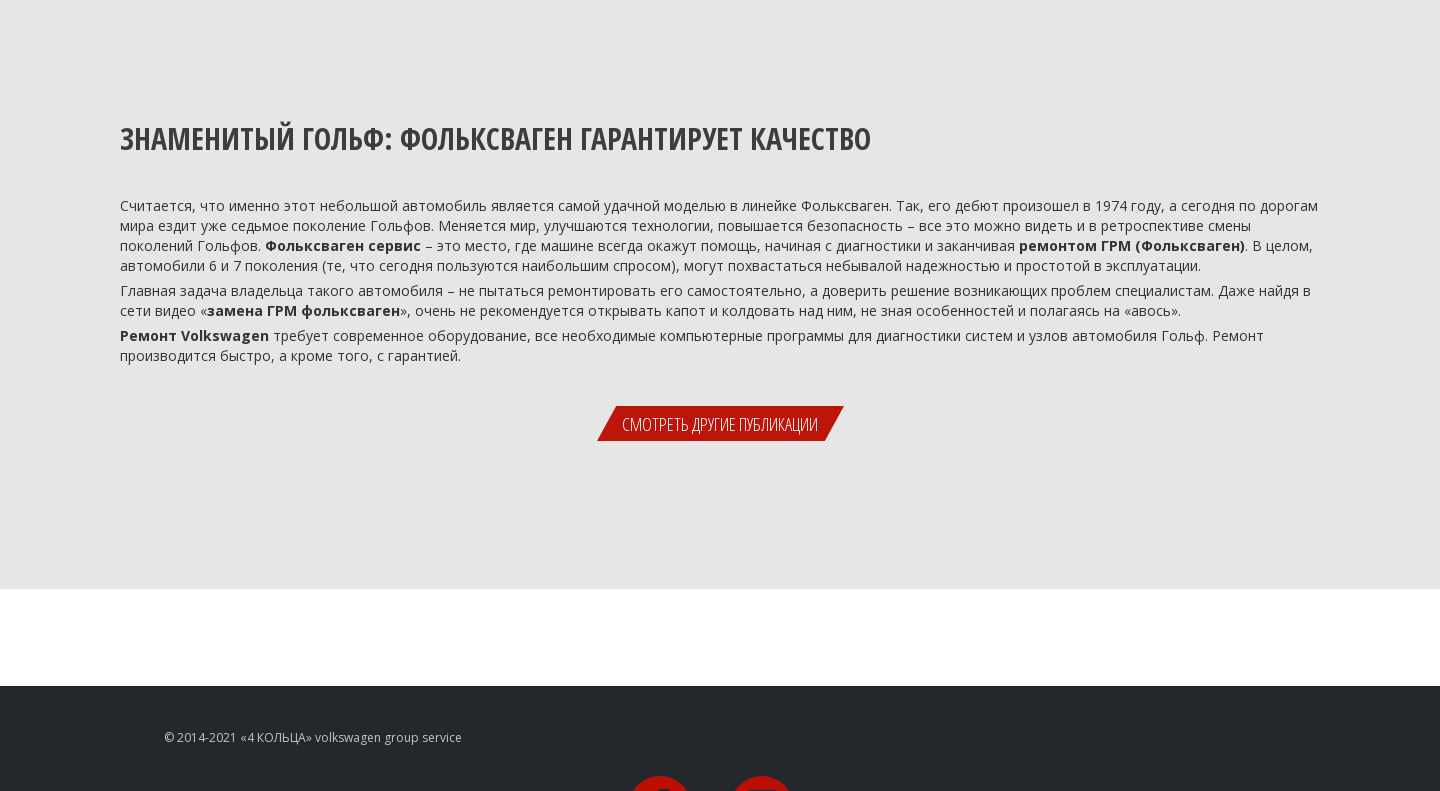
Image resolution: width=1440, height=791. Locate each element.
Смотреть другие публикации (720, 424)
